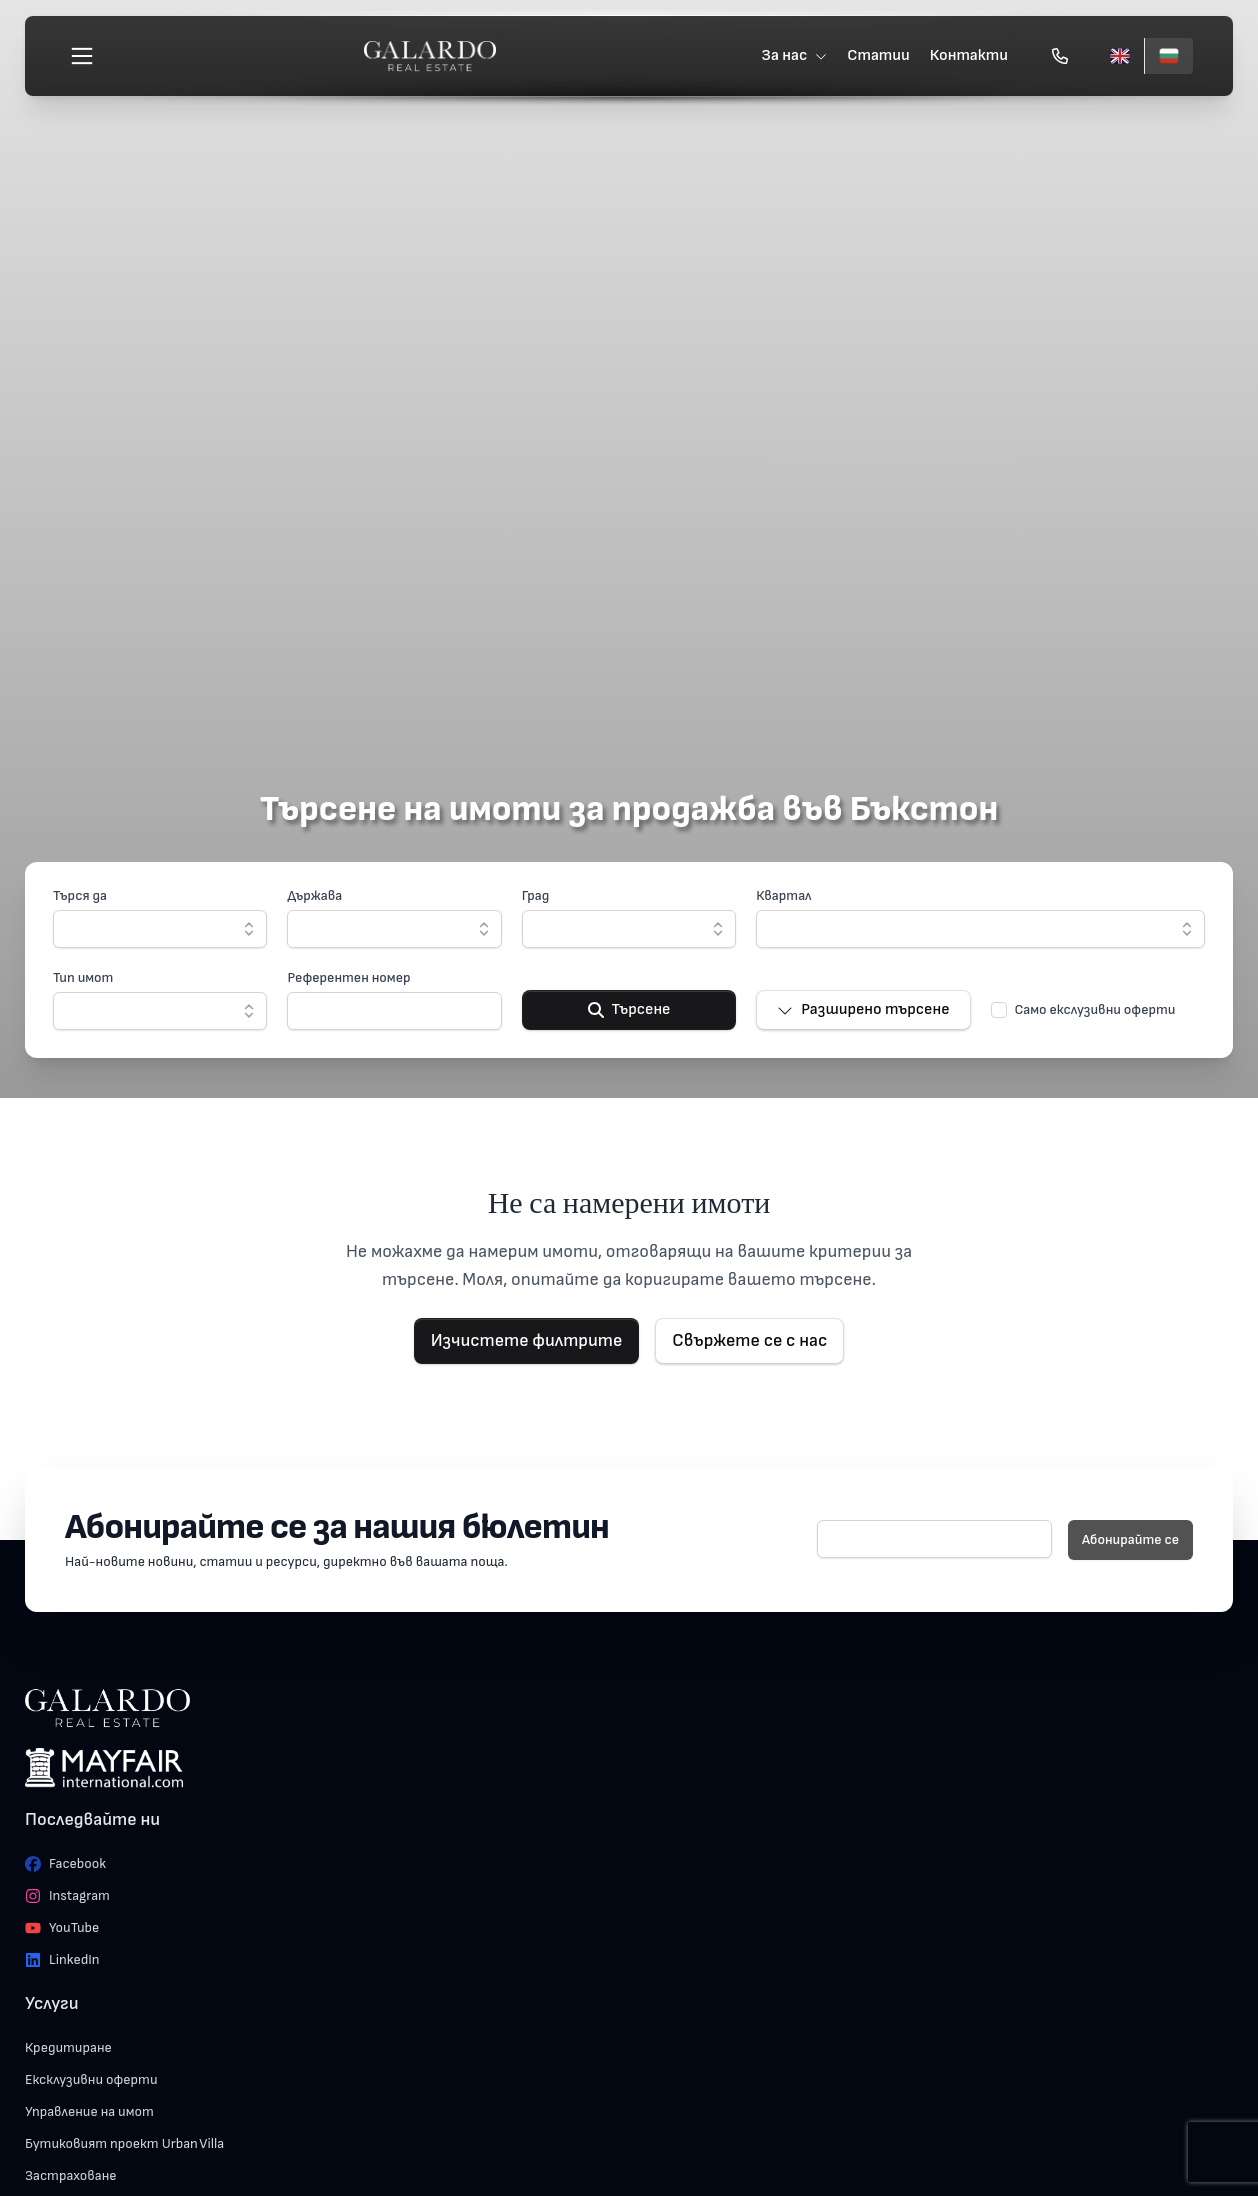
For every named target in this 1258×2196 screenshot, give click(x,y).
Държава (314, 895)
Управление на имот (89, 2111)
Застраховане (71, 2175)
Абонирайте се (1130, 1539)
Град (536, 895)
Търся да (80, 895)
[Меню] (82, 56)
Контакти (969, 55)
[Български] (1168, 56)
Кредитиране (68, 2047)
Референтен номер (348, 977)
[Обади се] (1060, 56)
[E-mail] (934, 1539)
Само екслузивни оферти (1095, 1009)
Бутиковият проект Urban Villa (124, 2143)
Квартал (783, 895)
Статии (878, 55)
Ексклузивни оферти (91, 2079)
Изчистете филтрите (527, 1340)
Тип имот (83, 977)
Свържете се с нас (749, 1340)
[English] (1120, 56)
